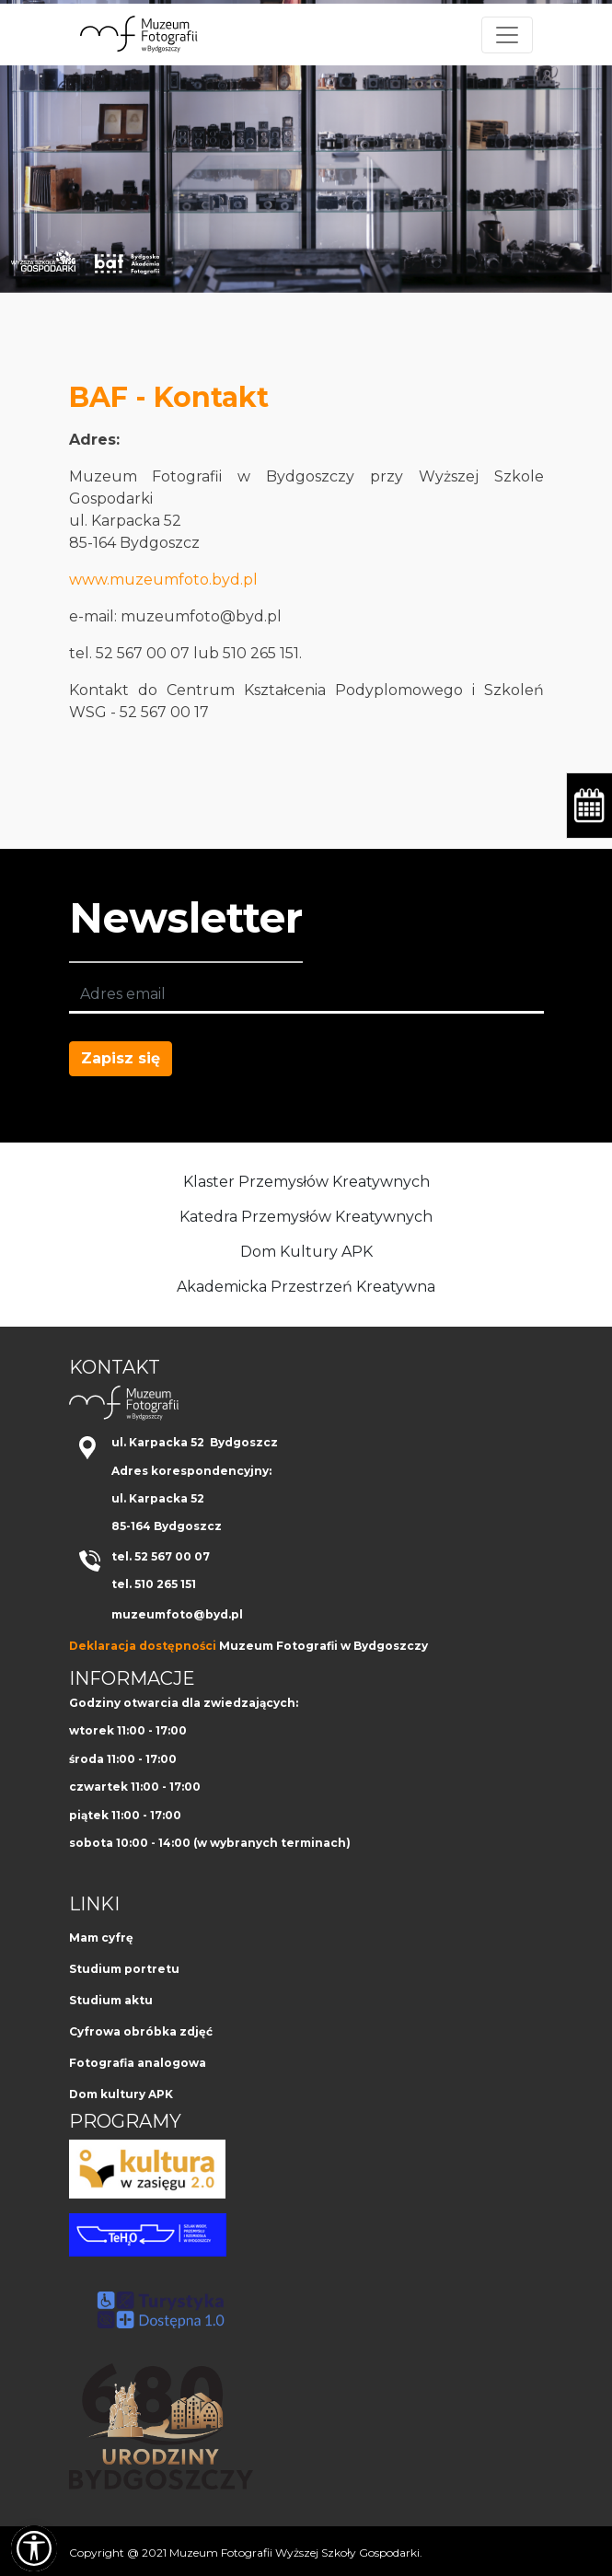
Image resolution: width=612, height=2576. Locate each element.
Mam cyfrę (101, 1937)
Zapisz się (120, 1058)
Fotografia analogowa (137, 2063)
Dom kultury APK (121, 2094)
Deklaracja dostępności (142, 1646)
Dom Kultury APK (306, 1251)
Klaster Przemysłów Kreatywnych (306, 1181)
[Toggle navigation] (507, 35)
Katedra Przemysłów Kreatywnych (306, 1216)
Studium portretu (124, 1969)
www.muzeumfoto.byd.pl (163, 579)
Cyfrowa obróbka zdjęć (141, 2031)
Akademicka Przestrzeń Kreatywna (306, 1286)
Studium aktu (111, 2000)
